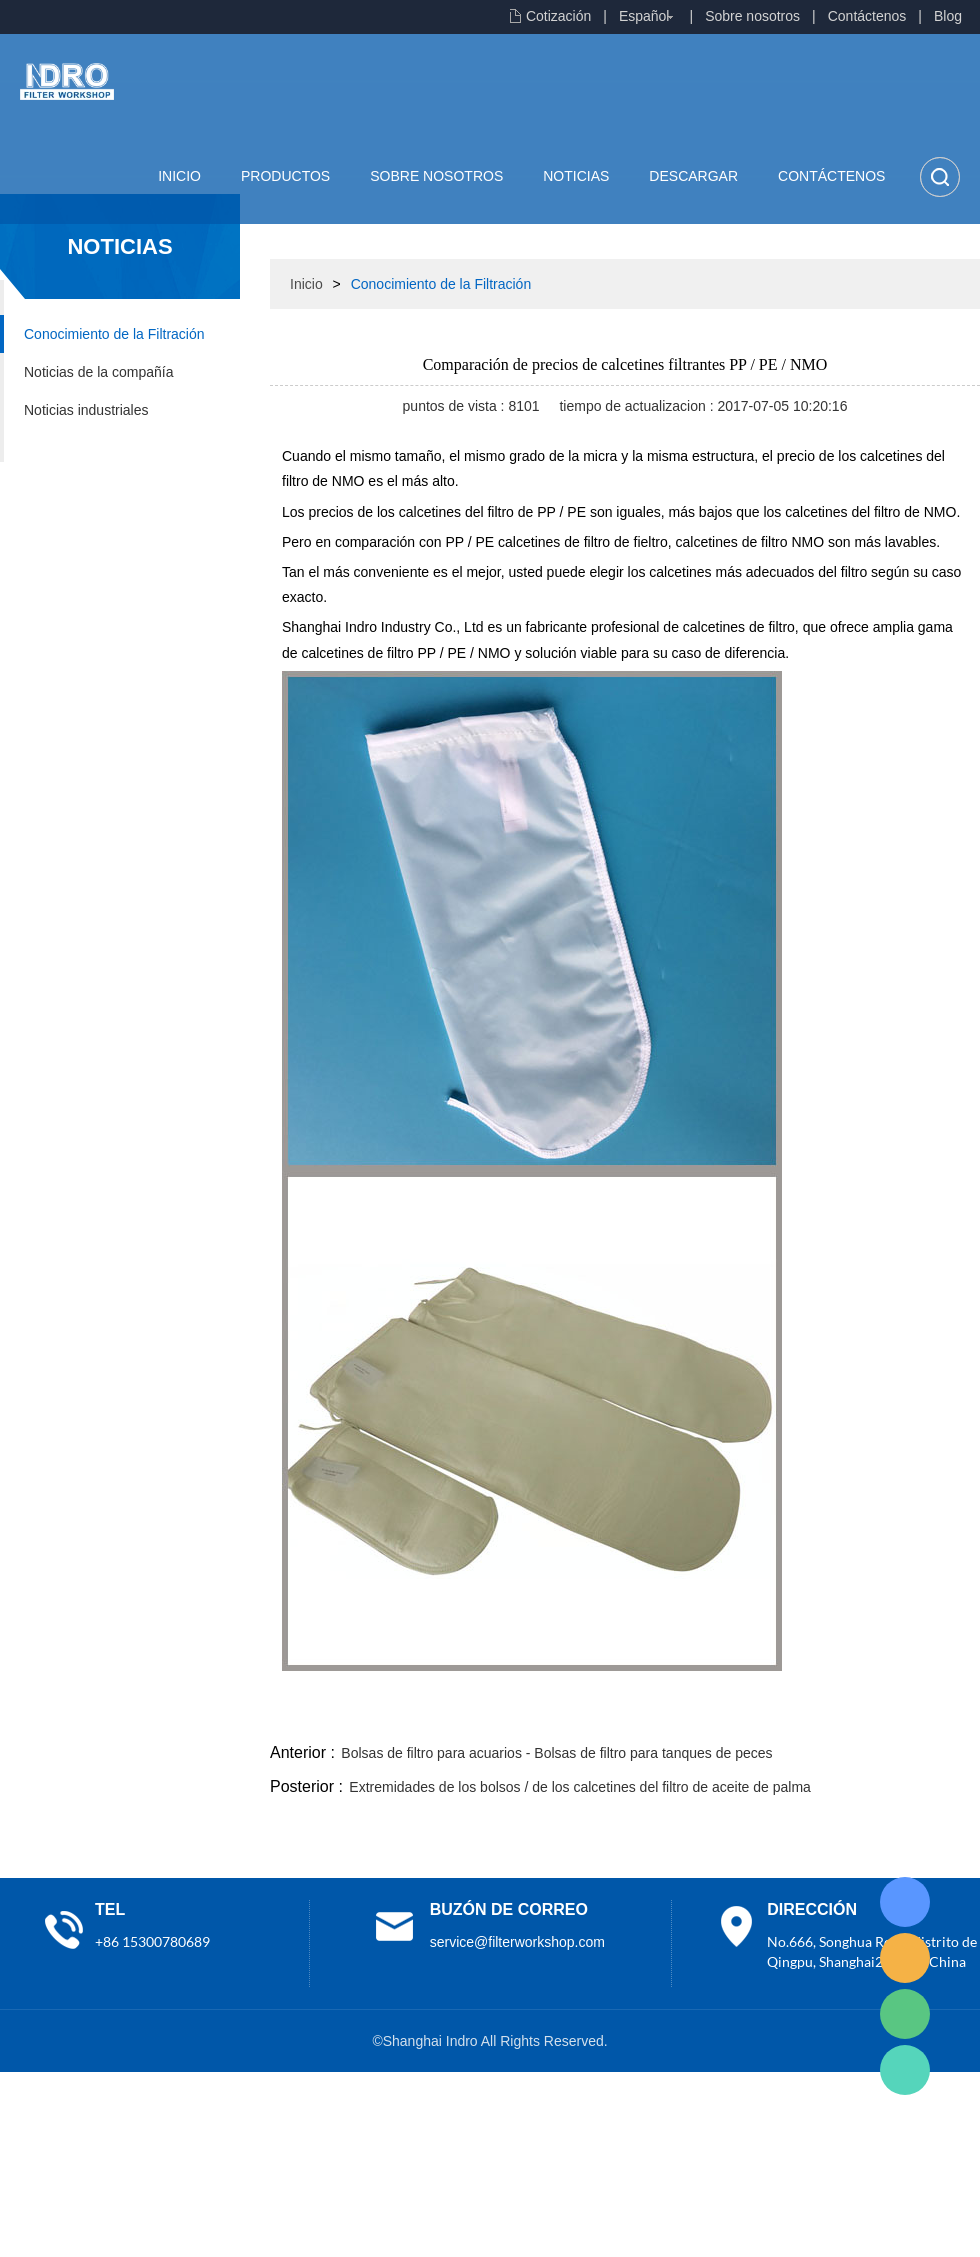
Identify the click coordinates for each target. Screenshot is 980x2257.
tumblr (891, 1715)
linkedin (945, 1715)
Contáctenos (867, 16)
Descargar (693, 176)
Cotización (558, 16)
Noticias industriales (86, 410)
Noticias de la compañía (98, 372)
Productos (285, 176)
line (676, 1715)
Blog (948, 16)
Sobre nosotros (752, 16)
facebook (622, 1715)
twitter (729, 1715)
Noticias (576, 176)
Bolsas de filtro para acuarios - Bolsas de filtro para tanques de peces (556, 1753)
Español (644, 16)
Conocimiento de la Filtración (114, 334)
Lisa (905, 1902)
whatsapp (783, 1715)
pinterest (837, 1715)
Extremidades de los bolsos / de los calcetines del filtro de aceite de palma (579, 1787)
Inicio (179, 176)
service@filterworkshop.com (517, 1942)
